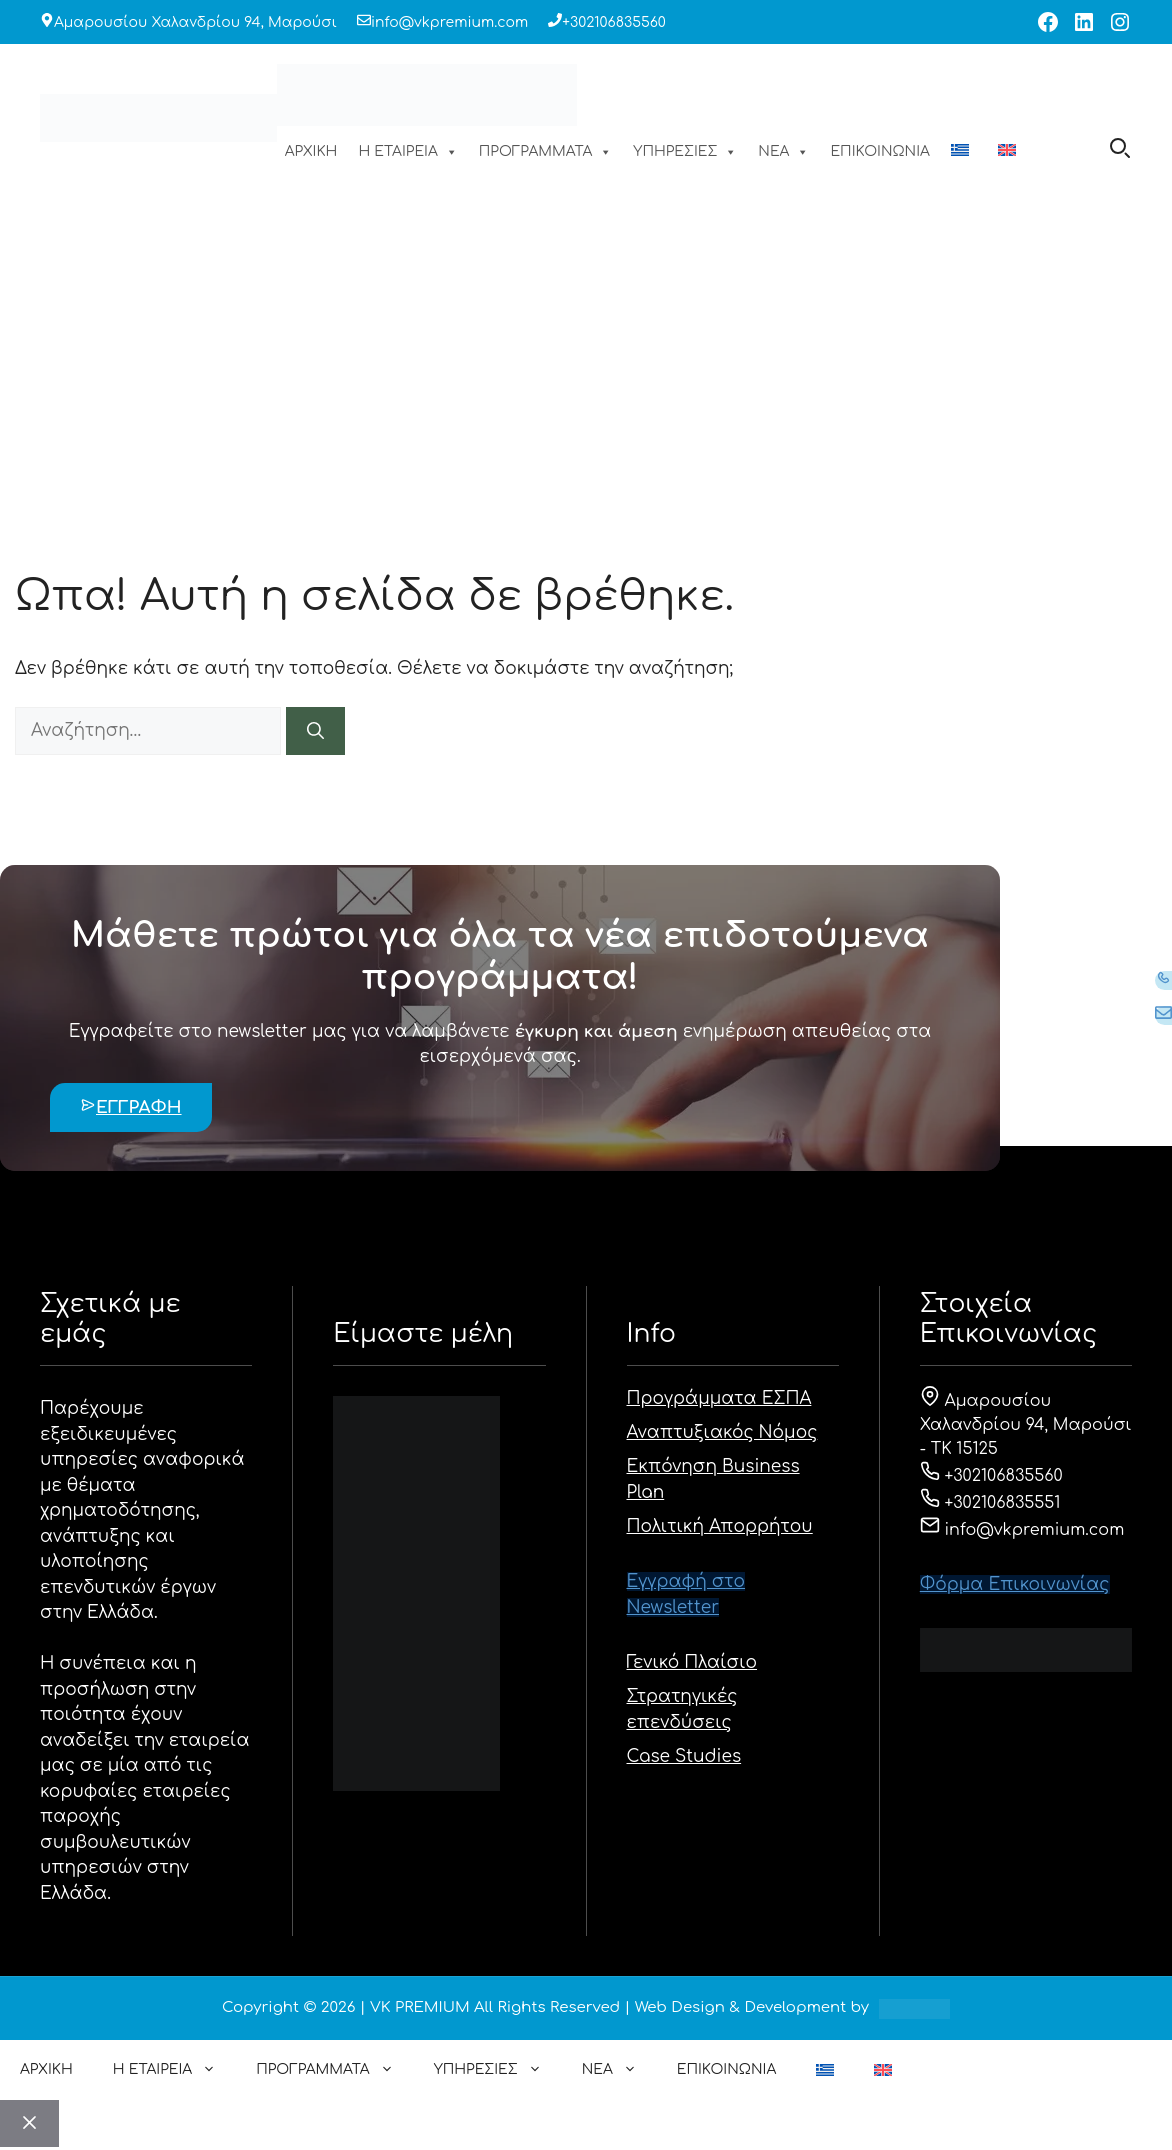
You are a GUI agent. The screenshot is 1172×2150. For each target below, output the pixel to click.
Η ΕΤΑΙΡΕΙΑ (407, 152)
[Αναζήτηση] (315, 731)
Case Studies (684, 1756)
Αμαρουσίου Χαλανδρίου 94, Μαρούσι (195, 22)
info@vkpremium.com (449, 22)
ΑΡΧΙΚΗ (311, 151)
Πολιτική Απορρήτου (720, 1526)
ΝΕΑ (783, 152)
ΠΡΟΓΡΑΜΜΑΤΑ (546, 152)
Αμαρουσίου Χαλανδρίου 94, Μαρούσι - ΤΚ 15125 (1026, 1425)
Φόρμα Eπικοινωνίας (1015, 1584)
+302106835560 (614, 22)
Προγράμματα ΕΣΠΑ (719, 1398)
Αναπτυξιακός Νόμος (722, 1432)
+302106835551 (990, 1503)
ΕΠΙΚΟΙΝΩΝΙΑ (879, 151)
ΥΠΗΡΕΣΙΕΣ (685, 152)
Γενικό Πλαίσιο (692, 1662)
